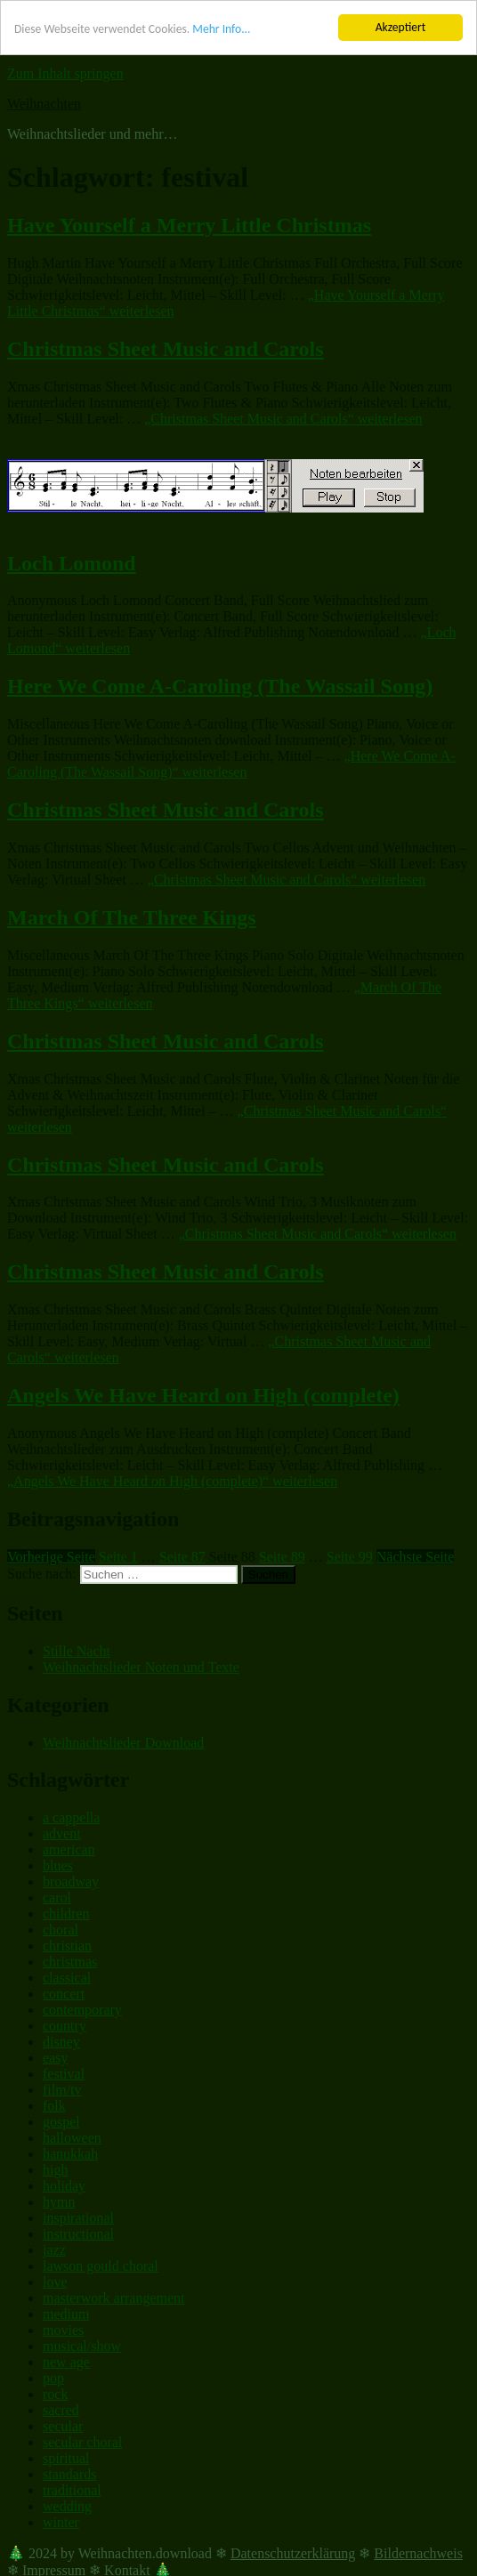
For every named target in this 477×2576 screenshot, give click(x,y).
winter (61, 2522)
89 (282, 1556)
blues (58, 1865)
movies (63, 2330)
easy (55, 2057)
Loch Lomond (71, 562)
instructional (78, 2233)
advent (62, 1833)
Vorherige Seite (51, 1556)
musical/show (82, 2346)
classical (67, 1977)
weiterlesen (283, 418)
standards (69, 2474)
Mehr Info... (221, 28)
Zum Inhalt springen (65, 73)
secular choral (82, 2442)
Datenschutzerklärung (292, 2553)
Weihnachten (44, 103)
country (64, 2025)
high (55, 2169)
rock (55, 2394)
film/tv (62, 2089)
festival (64, 2073)
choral (60, 1929)
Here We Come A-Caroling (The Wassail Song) (220, 686)
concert (64, 1993)
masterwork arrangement (113, 2297)
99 (350, 1556)
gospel (61, 2121)
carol (57, 1897)
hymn (59, 2201)
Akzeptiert (401, 27)
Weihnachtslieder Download (123, 1741)
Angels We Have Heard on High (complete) (203, 1395)
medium (66, 2314)
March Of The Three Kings (131, 917)
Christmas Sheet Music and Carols (165, 348)
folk (54, 2105)
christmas (70, 1961)
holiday (64, 2185)
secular (63, 2426)
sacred (61, 2410)
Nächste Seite (415, 1556)
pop (53, 2378)
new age (66, 2362)
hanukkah (70, 2153)
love (55, 2281)
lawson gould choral (100, 2265)
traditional (72, 2490)
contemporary (82, 2009)
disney (61, 2041)
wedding (67, 2506)
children (66, 1913)
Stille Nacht (76, 1651)
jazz (54, 2249)
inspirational (78, 2217)
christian (67, 1945)
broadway (71, 1881)
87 (182, 1556)
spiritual (66, 2458)
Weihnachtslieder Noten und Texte (141, 1667)
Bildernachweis (418, 2553)
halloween (72, 2137)
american (69, 1849)
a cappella (71, 1817)
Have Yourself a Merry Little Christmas (189, 225)
